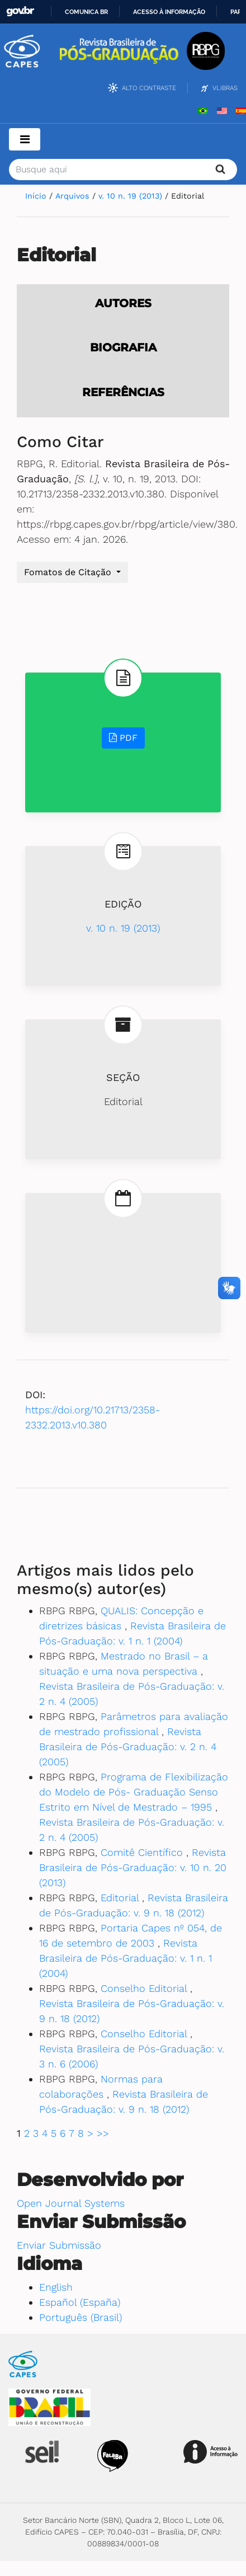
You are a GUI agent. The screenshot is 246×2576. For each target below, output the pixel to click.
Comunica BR (86, 12)
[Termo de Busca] (123, 169)
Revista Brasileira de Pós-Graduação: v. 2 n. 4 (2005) (127, 1747)
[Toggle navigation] (24, 139)
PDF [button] (123, 737)
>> (103, 2133)
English (56, 2287)
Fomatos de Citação (69, 572)
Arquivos (73, 195)
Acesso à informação (169, 12)
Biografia (123, 347)
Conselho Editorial (145, 1988)
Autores (123, 303)
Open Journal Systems (71, 2203)
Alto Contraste (149, 88)
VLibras (225, 88)
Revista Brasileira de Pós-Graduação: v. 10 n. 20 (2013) (132, 1867)
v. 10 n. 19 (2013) (131, 195)
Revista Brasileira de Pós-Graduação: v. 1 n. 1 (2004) (125, 1958)
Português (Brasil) (80, 2317)
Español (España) (79, 2302)
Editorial (121, 1897)
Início (37, 195)
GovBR (20, 11)
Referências (123, 392)
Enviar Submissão (59, 2245)
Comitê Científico (143, 1852)
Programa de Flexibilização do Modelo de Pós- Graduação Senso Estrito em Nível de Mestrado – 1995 (133, 1792)
